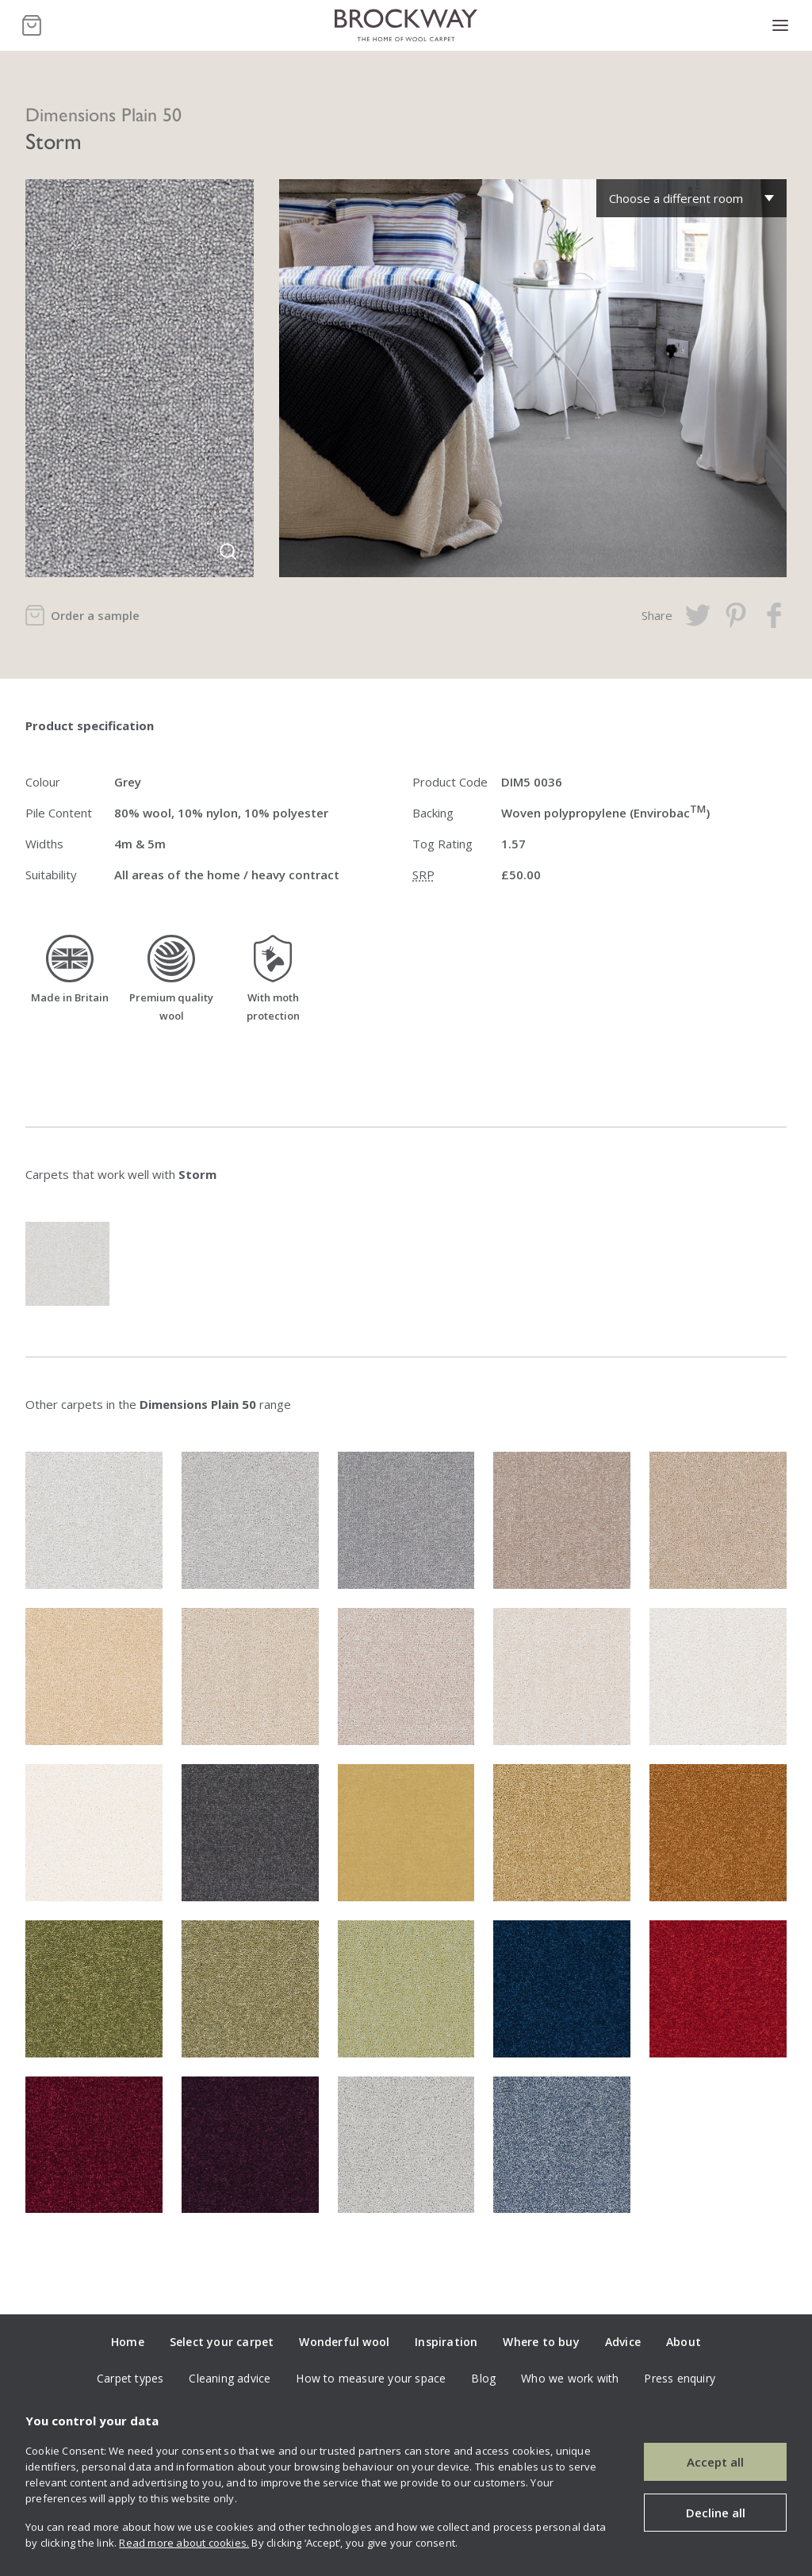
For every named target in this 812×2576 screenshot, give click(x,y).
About (683, 2341)
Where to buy (541, 2341)
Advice (623, 2341)
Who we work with (570, 2378)
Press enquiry (679, 2378)
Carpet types (130, 2378)
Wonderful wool (344, 2341)
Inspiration (446, 2341)
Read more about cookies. (184, 2543)
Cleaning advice (229, 2378)
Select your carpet (222, 2341)
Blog (483, 2378)
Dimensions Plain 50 (103, 113)
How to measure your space (371, 2378)
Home (127, 2341)
